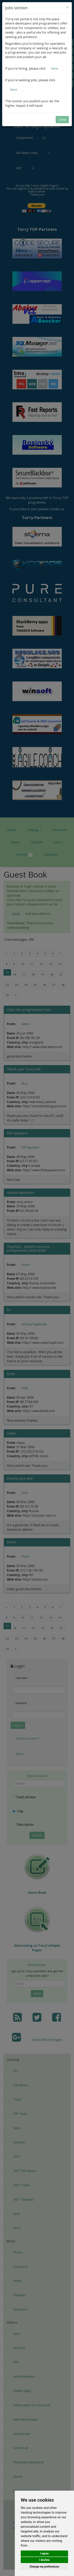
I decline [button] (44, 2559)
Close (62, 119)
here (54, 68)
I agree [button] (44, 2553)
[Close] (67, 7)
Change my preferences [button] (44, 2566)
